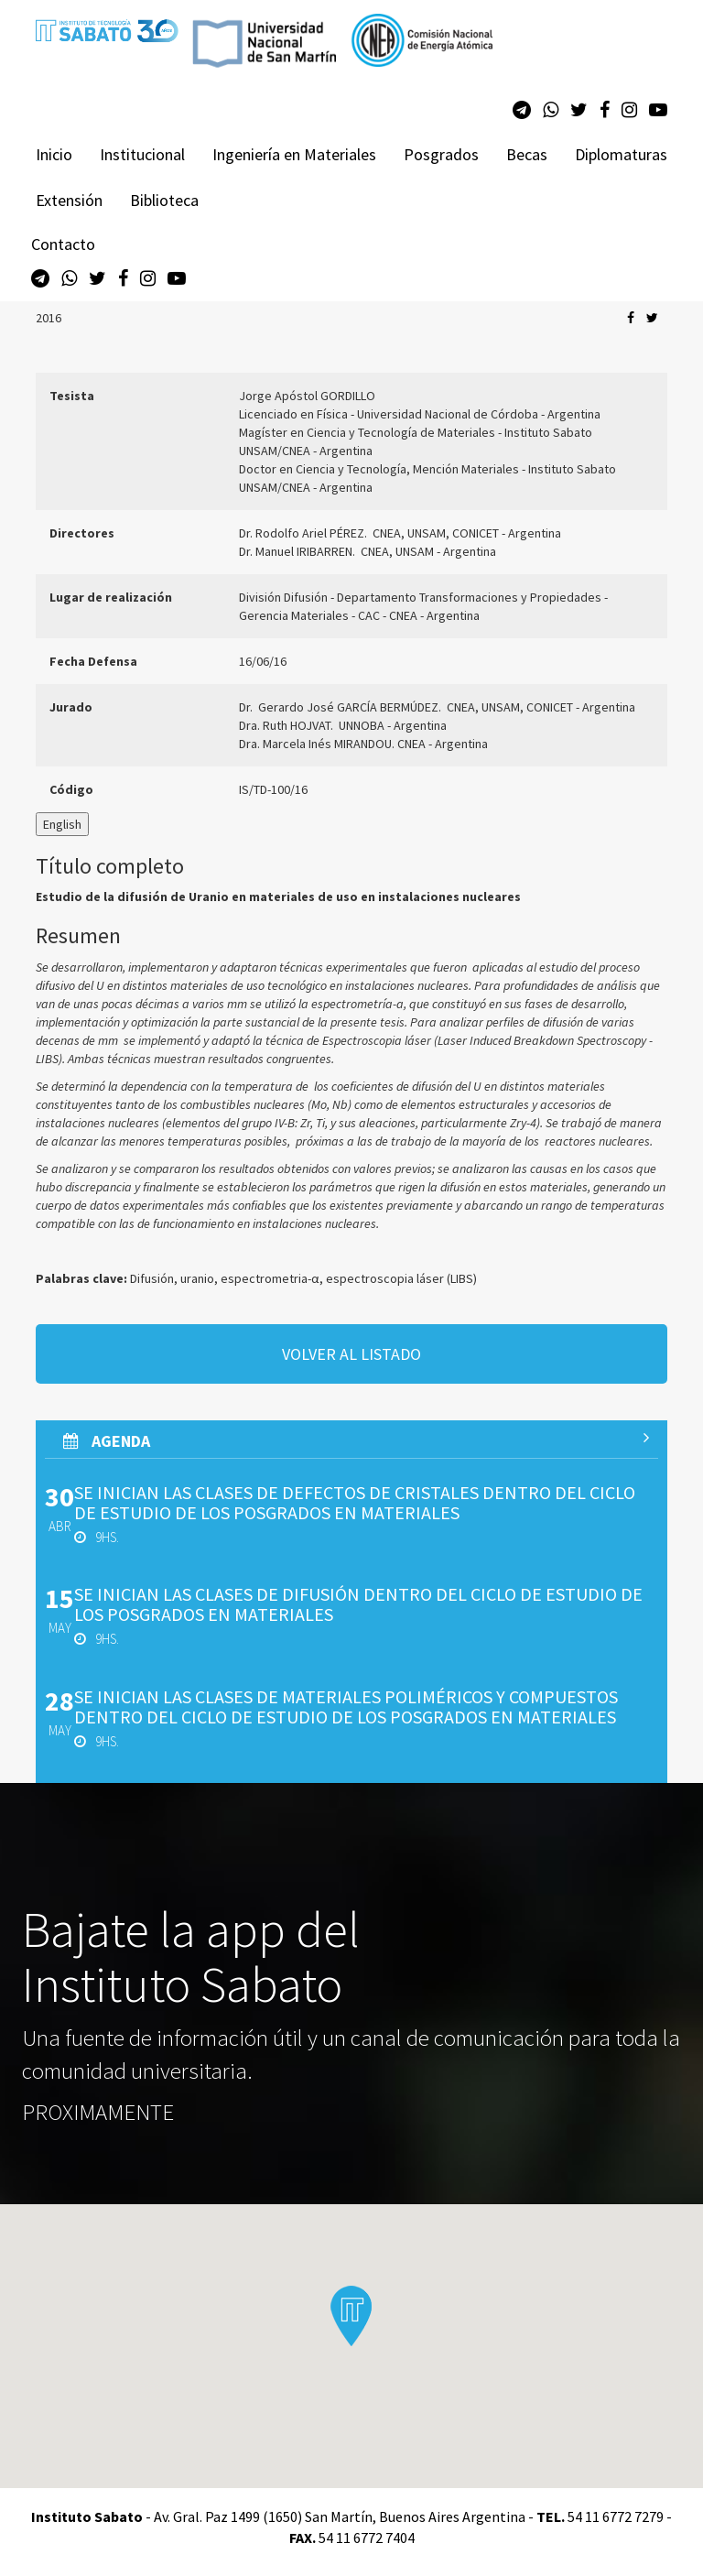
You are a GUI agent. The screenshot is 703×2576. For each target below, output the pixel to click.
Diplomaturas (621, 154)
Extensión (69, 200)
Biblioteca (164, 200)
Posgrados (441, 154)
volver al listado (351, 1353)
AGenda (356, 1440)
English (62, 824)
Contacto (63, 244)
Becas (526, 154)
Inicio (54, 154)
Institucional (142, 154)
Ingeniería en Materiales (294, 154)
